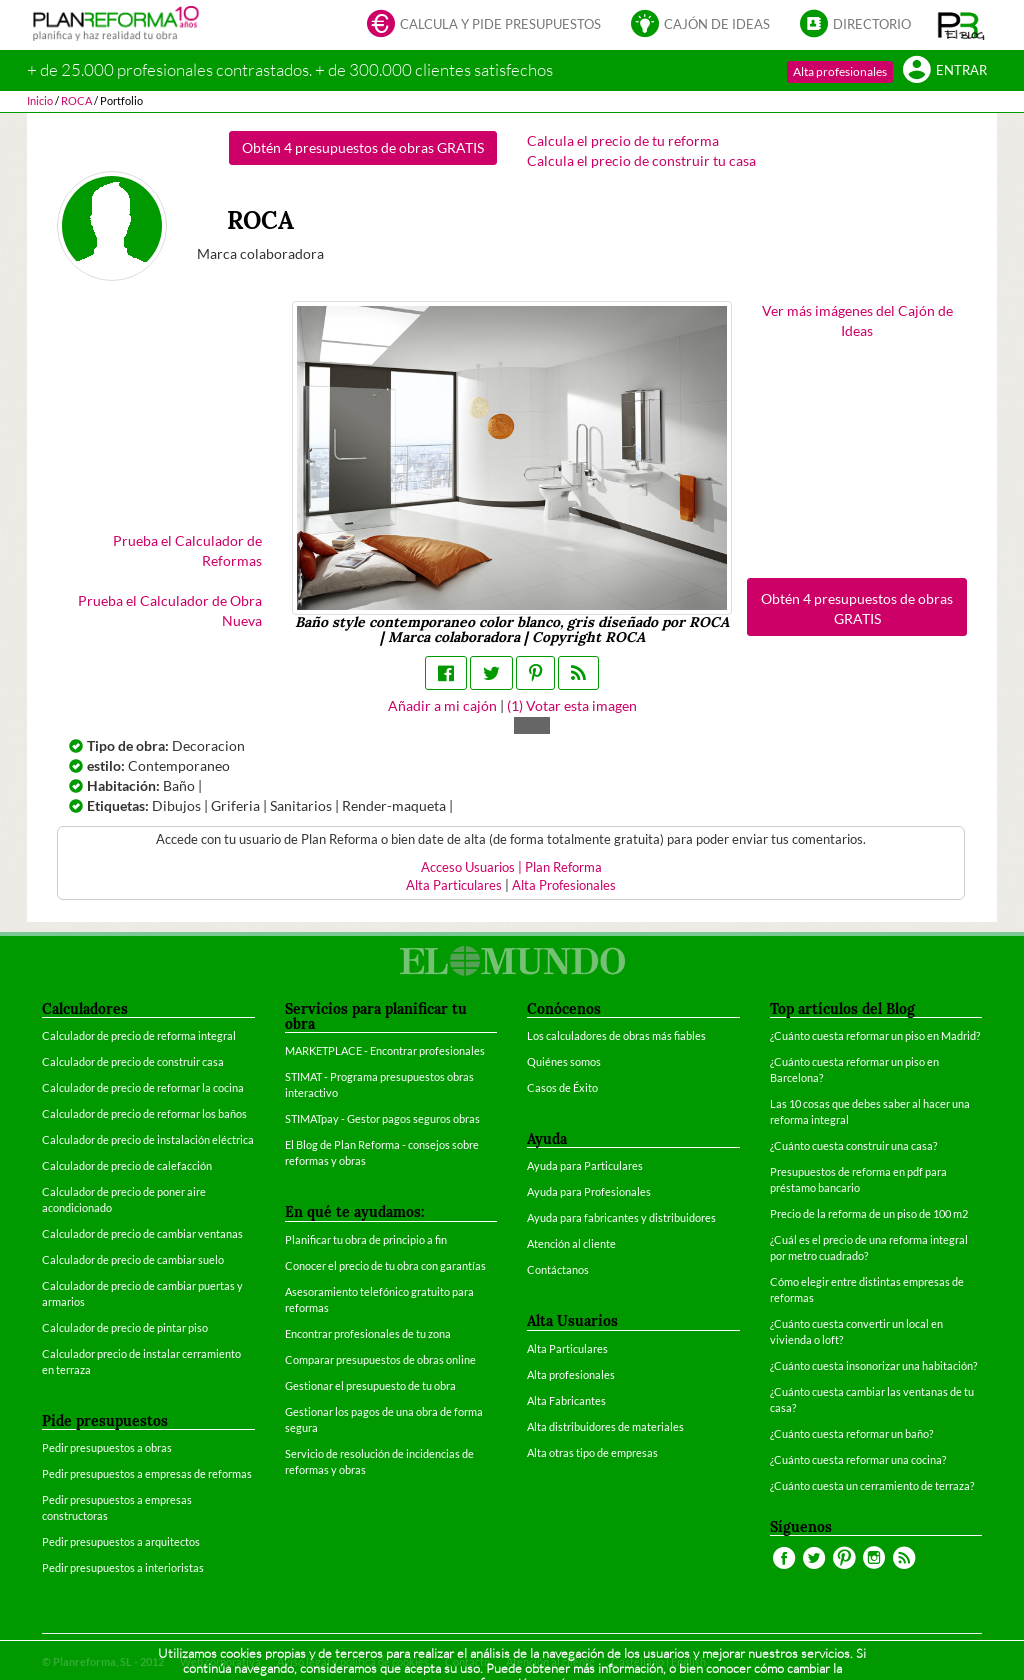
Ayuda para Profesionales (589, 1191)
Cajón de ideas (700, 25)
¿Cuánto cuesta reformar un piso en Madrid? (875, 1035)
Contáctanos (558, 1269)
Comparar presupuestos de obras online (380, 1359)
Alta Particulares (454, 885)
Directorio (855, 25)
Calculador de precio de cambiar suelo (133, 1259)
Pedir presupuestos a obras (107, 1447)
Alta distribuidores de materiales (605, 1426)
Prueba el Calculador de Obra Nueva (170, 610)
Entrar (945, 71)
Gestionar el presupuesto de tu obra (370, 1385)
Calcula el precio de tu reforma (623, 140)
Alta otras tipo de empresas (592, 1452)
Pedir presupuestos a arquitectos (121, 1541)
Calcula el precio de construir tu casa (641, 160)
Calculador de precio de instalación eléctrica (148, 1139)
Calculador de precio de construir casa (133, 1061)
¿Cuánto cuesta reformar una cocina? (858, 1459)
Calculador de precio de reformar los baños (144, 1113)
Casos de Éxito (562, 1087)
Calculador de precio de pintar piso (125, 1327)
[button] (961, 25)
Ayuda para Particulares (585, 1165)
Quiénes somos (564, 1061)
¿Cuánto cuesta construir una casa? (853, 1145)
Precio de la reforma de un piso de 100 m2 (869, 1213)
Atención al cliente (571, 1243)
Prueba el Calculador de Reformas (187, 550)
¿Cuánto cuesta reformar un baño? (851, 1433)
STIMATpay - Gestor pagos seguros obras (382, 1118)
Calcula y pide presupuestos (484, 25)
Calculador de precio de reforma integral (139, 1035)
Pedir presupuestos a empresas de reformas (147, 1473)
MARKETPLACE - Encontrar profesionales (385, 1050)
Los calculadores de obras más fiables (616, 1035)
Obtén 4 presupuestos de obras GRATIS (363, 147)
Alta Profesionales (564, 885)
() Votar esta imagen (572, 705)
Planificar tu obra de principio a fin (366, 1239)
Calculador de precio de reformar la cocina (143, 1087)
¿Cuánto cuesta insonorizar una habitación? (873, 1365)
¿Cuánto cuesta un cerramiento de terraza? (872, 1485)
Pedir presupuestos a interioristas (123, 1567)
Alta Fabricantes (566, 1400)
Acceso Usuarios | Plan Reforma (511, 867)
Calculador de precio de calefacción (127, 1165)
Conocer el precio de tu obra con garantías (385, 1265)
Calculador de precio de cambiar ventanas (142, 1233)
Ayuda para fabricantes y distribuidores (621, 1217)
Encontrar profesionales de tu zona (368, 1333)
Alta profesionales (840, 71)
